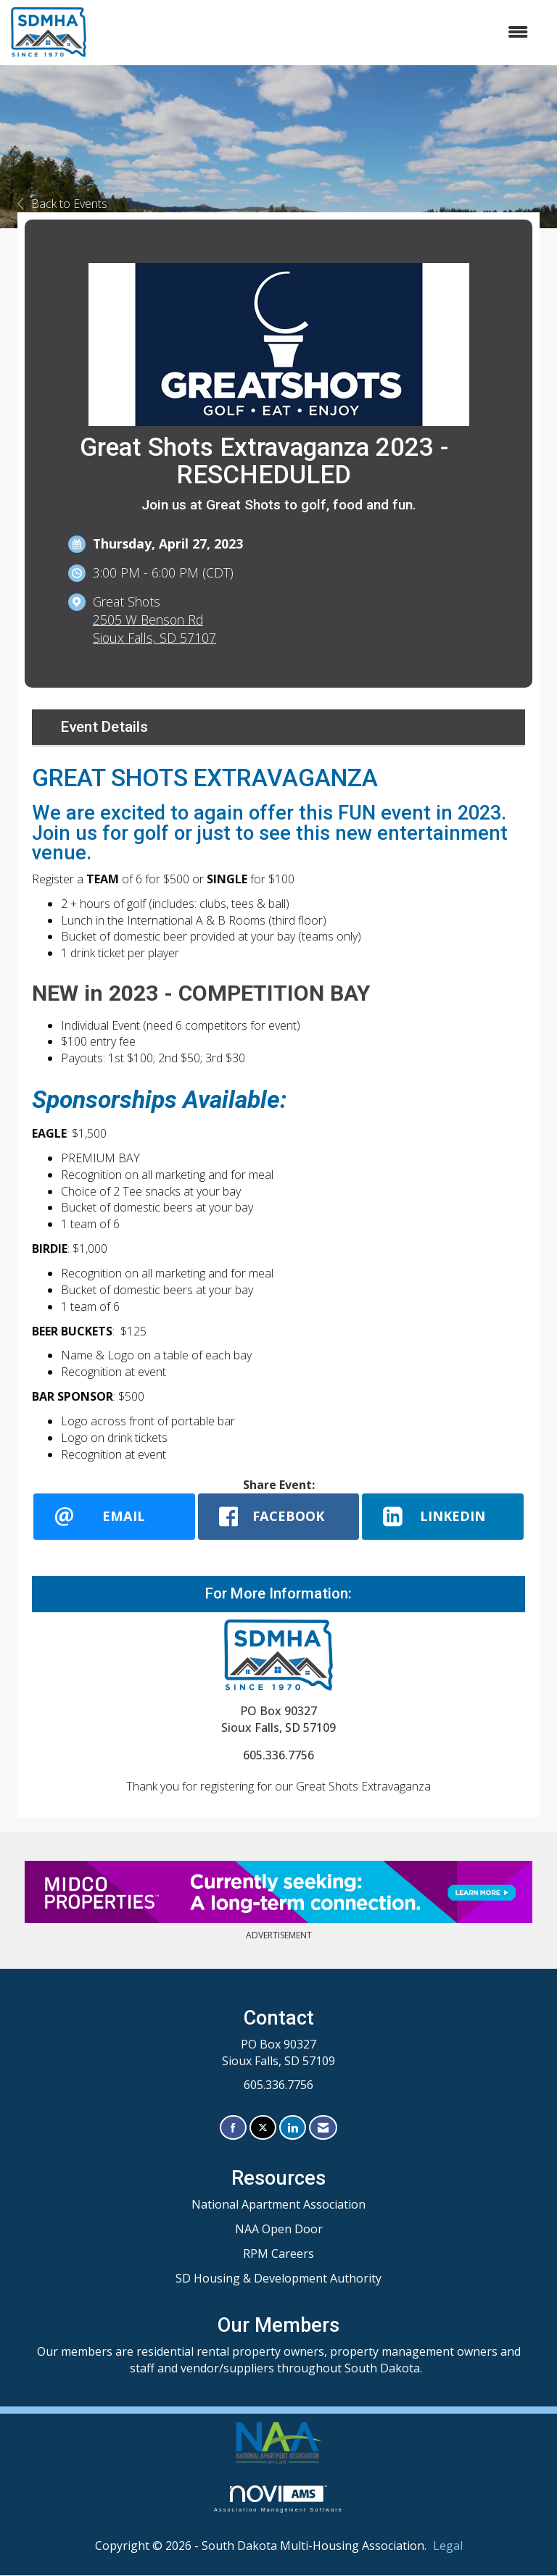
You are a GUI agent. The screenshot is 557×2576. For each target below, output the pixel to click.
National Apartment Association (278, 2205)
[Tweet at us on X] (262, 2128)
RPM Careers (278, 2254)
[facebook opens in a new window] (279, 1516)
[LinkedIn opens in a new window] (443, 1516)
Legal (448, 2546)
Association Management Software (278, 2498)
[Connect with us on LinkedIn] (292, 2128)
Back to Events (62, 204)
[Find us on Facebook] (233, 2128)
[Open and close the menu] (314, 32)
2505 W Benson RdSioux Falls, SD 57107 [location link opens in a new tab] (154, 628)
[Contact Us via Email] (323, 2128)
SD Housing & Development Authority (278, 2278)
